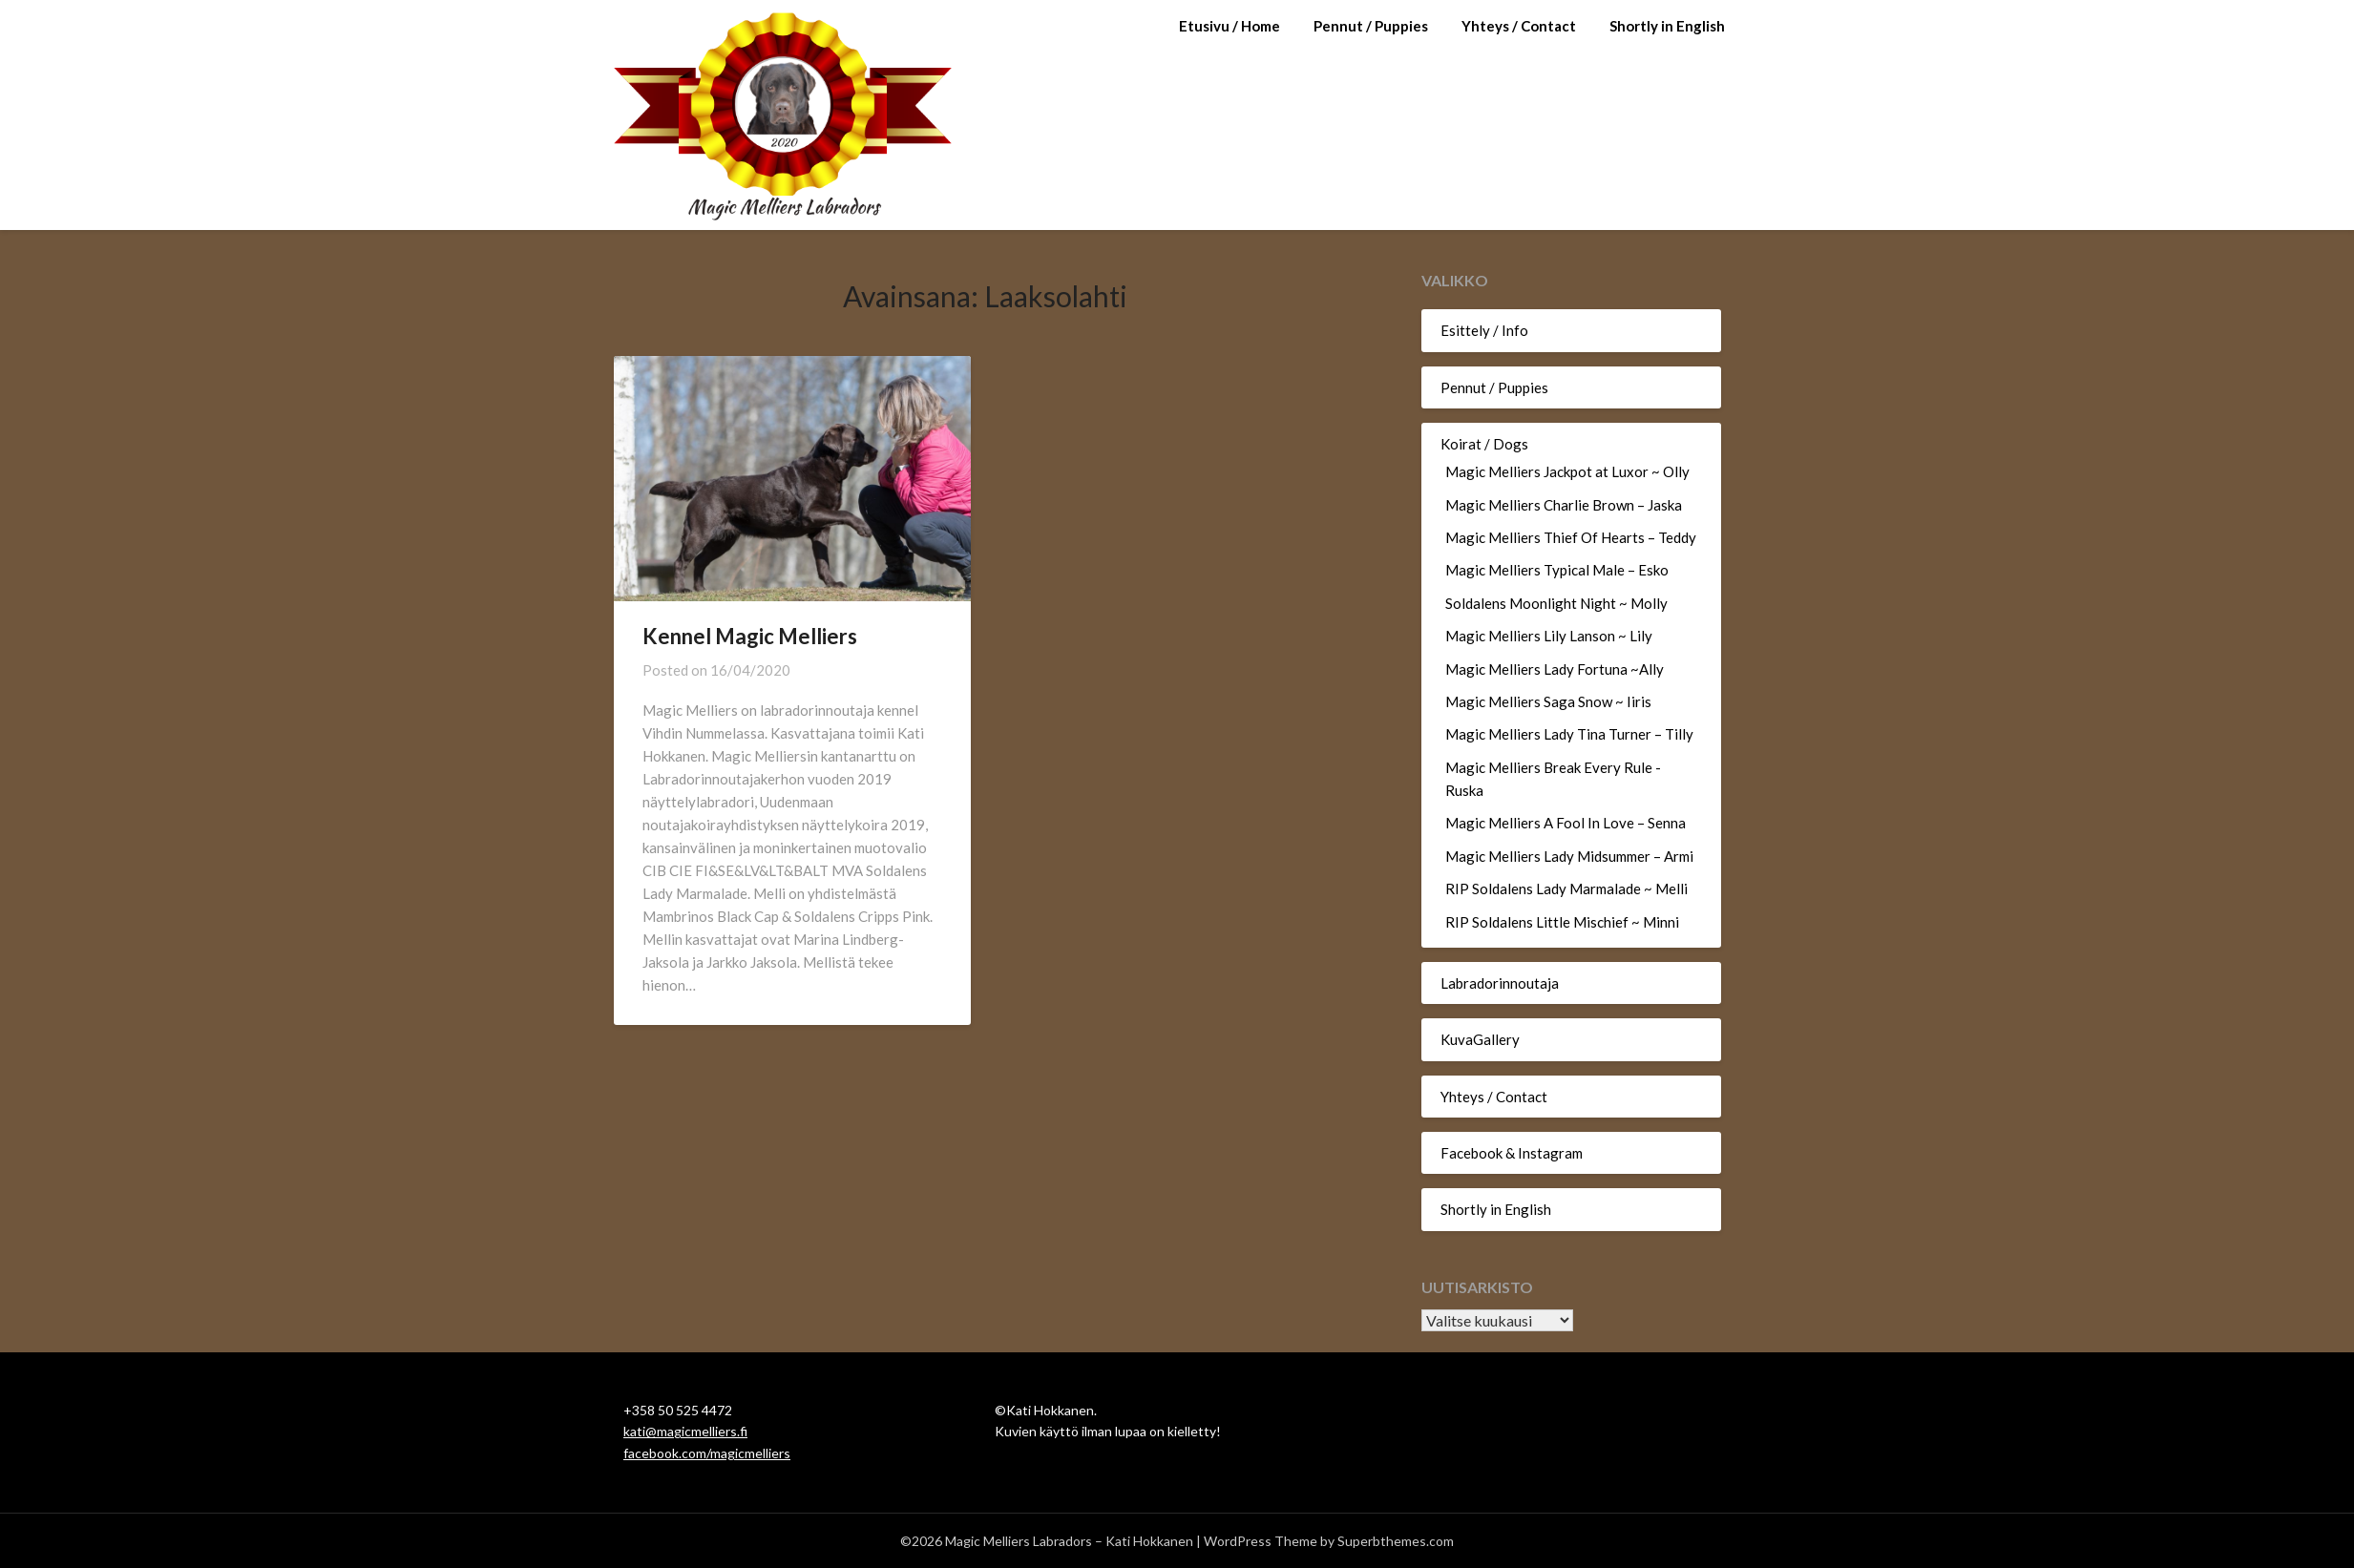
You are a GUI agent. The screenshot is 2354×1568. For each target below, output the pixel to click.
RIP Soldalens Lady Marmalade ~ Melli (1566, 888)
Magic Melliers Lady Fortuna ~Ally (1554, 669)
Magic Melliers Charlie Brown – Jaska (1563, 504)
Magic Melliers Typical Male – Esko (1557, 569)
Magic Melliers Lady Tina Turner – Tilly (1569, 733)
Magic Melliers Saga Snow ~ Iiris (1548, 701)
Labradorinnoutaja (1499, 983)
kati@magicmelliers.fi (685, 1431)
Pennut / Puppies (1371, 25)
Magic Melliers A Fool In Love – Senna (1565, 822)
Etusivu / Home (1229, 25)
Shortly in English (1667, 25)
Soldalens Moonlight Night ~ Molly (1556, 603)
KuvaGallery (1480, 1039)
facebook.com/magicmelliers (706, 1453)
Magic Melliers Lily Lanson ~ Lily (1548, 635)
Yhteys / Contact (1518, 25)
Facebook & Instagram (1511, 1152)
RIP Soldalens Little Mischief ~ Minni (1562, 921)
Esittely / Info (1484, 330)
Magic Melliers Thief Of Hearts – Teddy (1570, 537)
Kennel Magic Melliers (749, 636)
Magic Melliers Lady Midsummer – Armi (1569, 856)
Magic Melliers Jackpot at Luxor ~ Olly (1567, 471)
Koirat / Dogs (1484, 443)
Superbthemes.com (1395, 1541)
